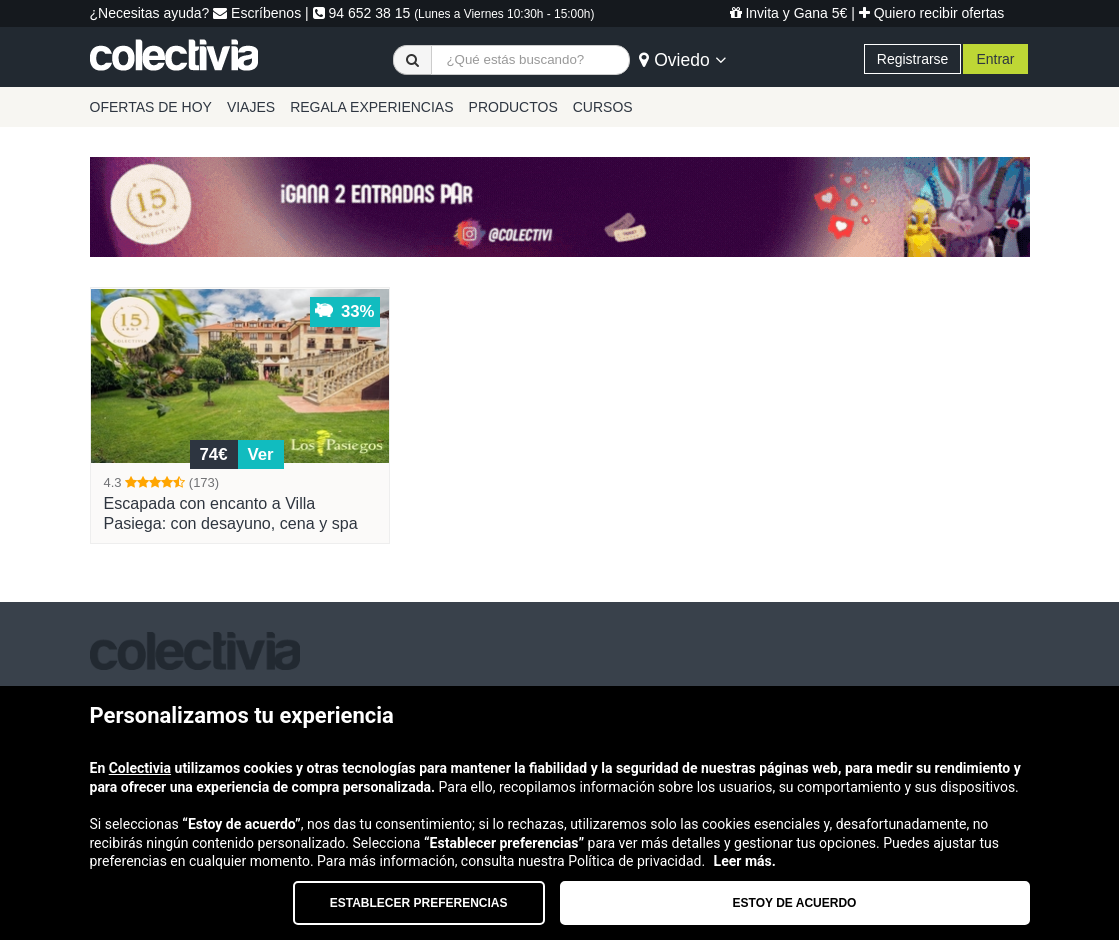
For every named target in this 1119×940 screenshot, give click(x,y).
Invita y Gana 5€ (789, 13)
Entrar (995, 59)
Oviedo (682, 60)
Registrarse (913, 59)
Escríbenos (257, 13)
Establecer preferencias (419, 903)
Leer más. (745, 861)
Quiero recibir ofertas (932, 13)
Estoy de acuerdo (795, 903)
